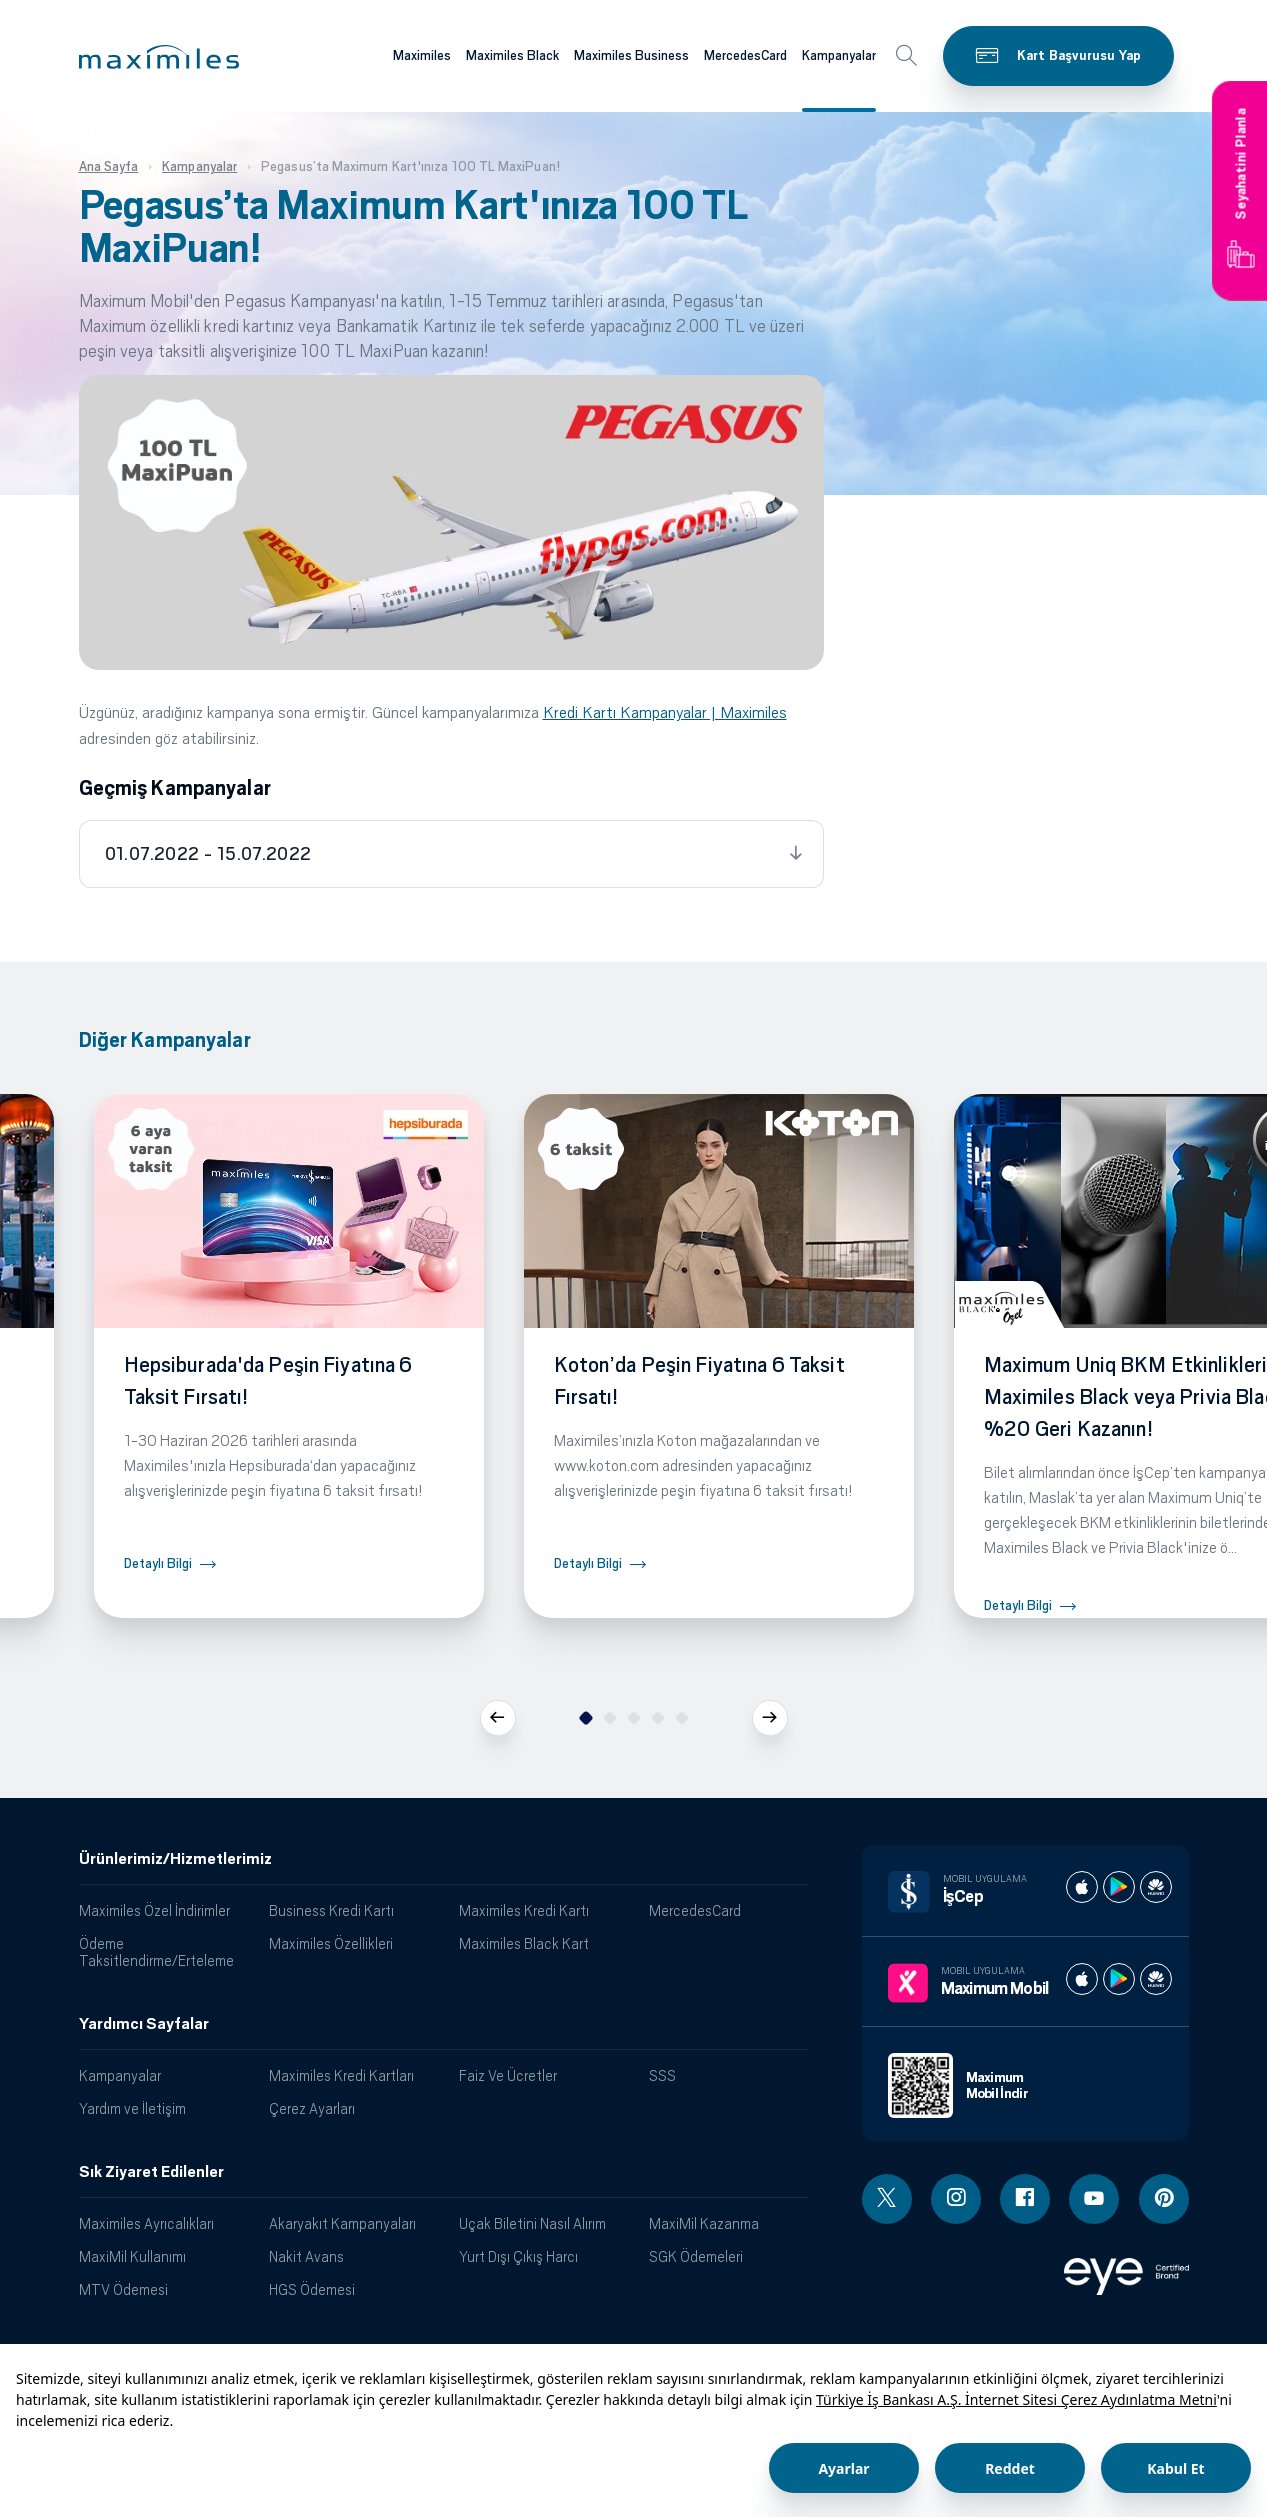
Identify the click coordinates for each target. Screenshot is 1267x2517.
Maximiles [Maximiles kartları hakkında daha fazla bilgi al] (422, 55)
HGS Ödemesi (312, 2289)
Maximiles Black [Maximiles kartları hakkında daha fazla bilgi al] (512, 55)
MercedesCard (695, 1910)
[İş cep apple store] (1082, 1887)
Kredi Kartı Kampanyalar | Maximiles (665, 712)
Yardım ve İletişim (132, 2108)
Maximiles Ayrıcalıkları (146, 2223)
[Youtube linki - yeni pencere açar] (1094, 2199)
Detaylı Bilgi (158, 1563)
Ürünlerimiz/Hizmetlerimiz (175, 1859)
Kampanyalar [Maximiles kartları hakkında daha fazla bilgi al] (839, 55)
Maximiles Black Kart (524, 1943)
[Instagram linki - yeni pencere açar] (956, 2199)
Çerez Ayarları (312, 2108)
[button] (159, 57)
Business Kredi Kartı (331, 1910)
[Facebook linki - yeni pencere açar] (1025, 2199)
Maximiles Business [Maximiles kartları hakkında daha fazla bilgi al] (631, 55)
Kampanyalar (120, 2075)
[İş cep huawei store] (1156, 1887)
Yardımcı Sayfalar (144, 2024)
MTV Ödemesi (123, 2289)
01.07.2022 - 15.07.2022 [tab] (208, 854)
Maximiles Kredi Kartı (524, 1910)
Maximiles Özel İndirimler (154, 1910)
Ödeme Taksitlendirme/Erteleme (156, 1952)
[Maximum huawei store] (1156, 1979)
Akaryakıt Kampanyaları (342, 2223)
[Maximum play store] (1119, 1979)
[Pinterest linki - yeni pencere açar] (1164, 2199)
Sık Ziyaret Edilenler (151, 2172)
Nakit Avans (306, 2256)
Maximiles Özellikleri (331, 1943)
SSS (662, 2075)
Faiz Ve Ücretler (508, 2075)
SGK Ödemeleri (696, 2256)
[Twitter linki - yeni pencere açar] (887, 2199)
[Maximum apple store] (1082, 1979)
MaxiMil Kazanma (704, 2223)
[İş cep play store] (1119, 1887)
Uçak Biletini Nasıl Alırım (532, 2223)
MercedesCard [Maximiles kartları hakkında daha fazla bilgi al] (745, 55)
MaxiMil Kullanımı (132, 2256)
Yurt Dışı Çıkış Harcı (518, 2256)
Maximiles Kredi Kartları (341, 2075)
